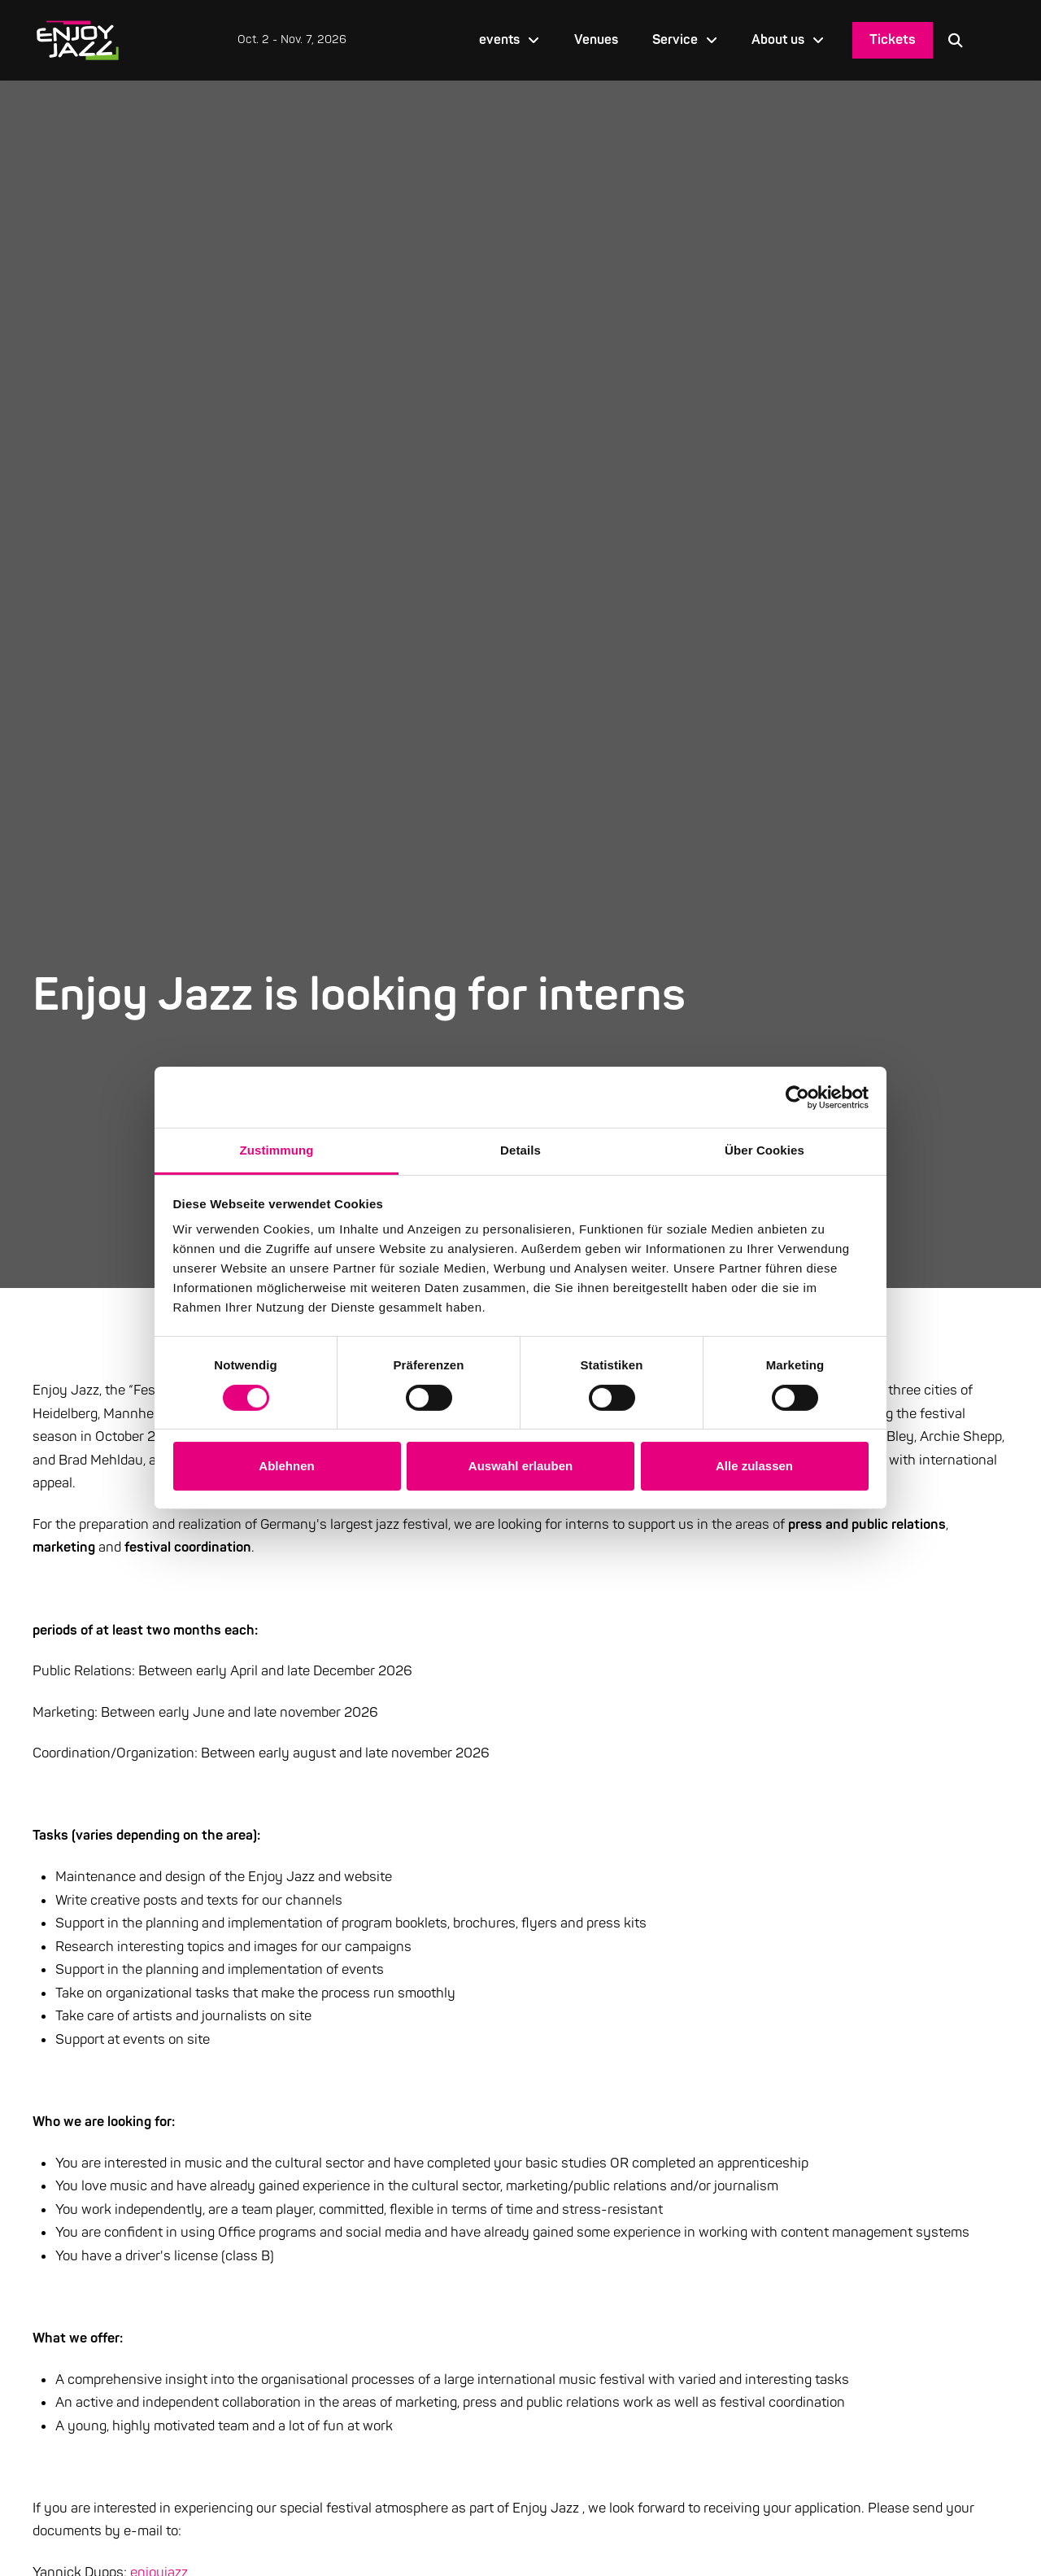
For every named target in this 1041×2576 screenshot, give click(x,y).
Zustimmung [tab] (277, 1150)
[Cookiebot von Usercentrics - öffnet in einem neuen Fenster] (797, 1097)
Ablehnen (286, 1466)
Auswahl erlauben (520, 1466)
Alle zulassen (754, 1466)
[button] (956, 40)
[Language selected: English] (993, 40)
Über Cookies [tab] (764, 1150)
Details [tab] (520, 1150)
